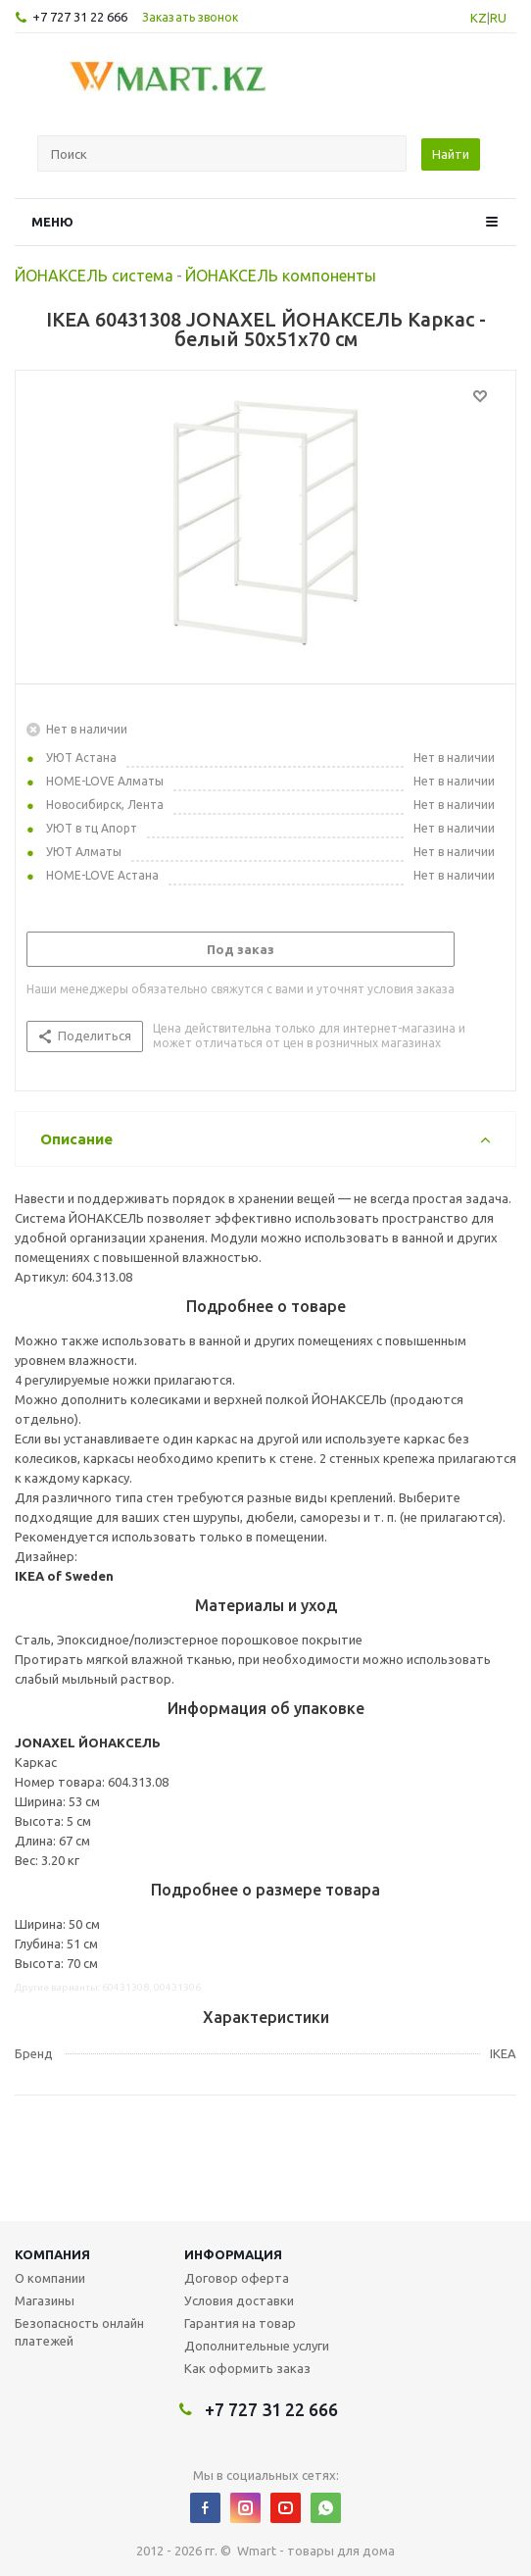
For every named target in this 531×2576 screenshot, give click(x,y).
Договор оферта (236, 2278)
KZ (478, 18)
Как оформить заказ (247, 2368)
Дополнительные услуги (256, 2345)
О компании (50, 2278)
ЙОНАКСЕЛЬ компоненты (280, 275)
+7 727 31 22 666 (79, 17)
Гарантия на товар (240, 2323)
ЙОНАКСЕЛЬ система (94, 275)
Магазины (44, 2300)
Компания (52, 2254)
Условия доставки (239, 2300)
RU (498, 18)
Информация (233, 2254)
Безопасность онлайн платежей (79, 2332)
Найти (450, 154)
